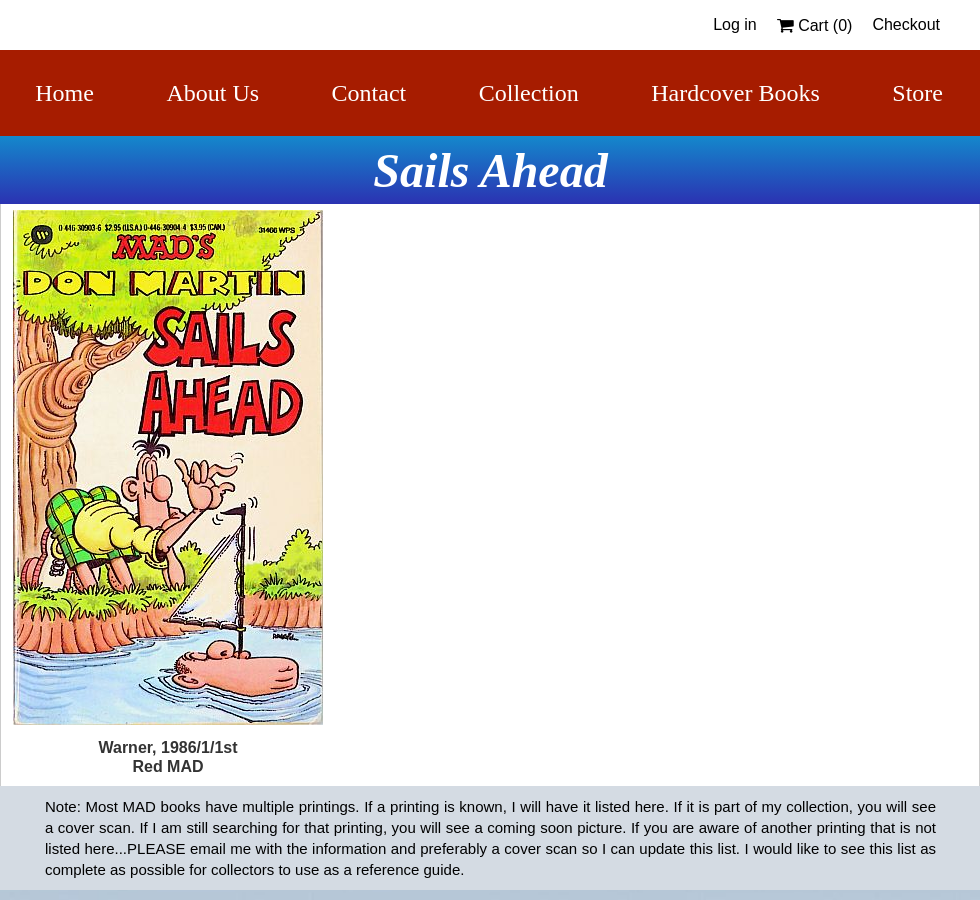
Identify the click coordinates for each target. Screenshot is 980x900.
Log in (735, 24)
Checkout (906, 24)
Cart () (815, 25)
